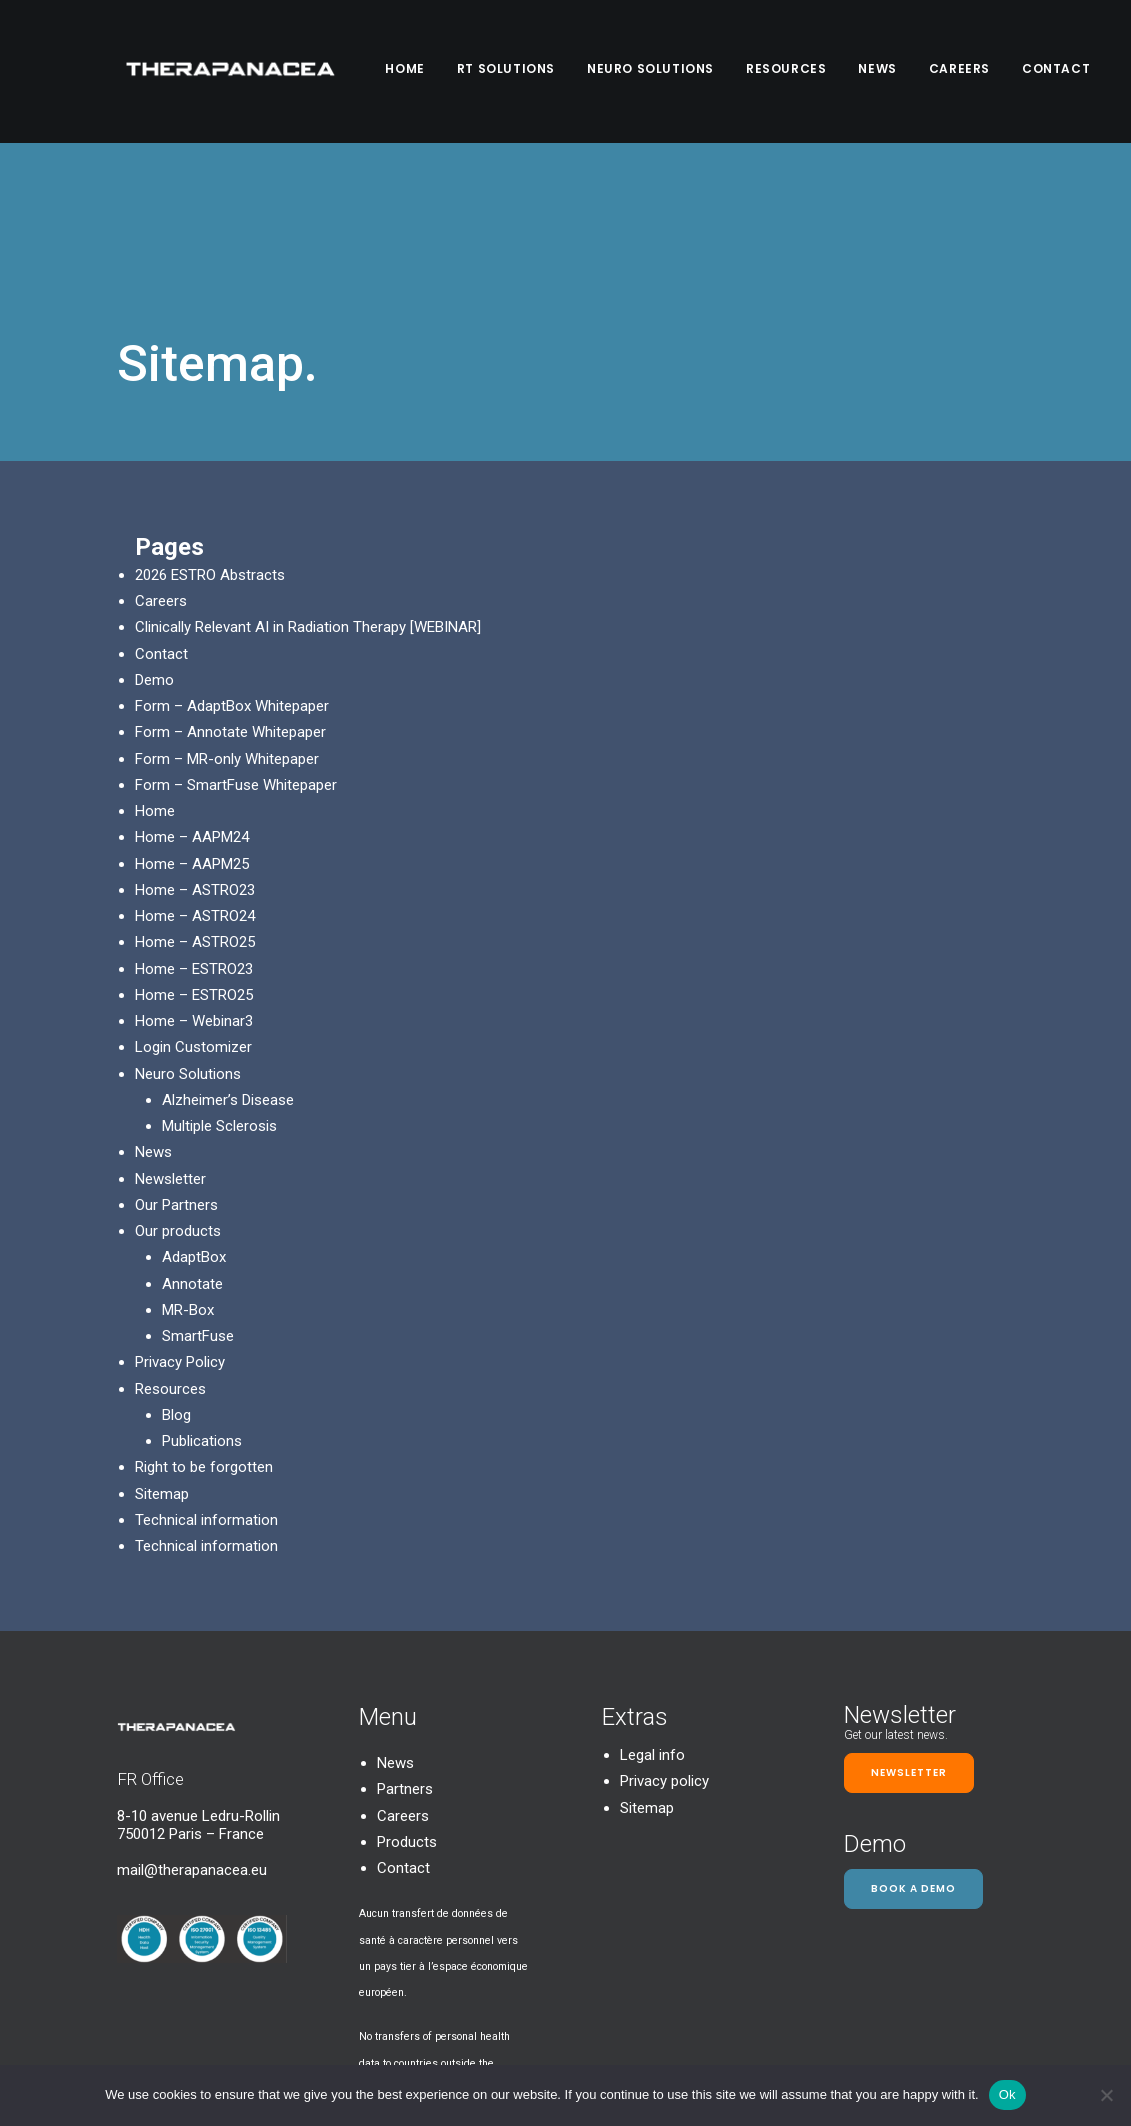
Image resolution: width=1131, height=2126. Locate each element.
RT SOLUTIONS (512, 71)
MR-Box (188, 1186)
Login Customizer (193, 923)
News (883, 71)
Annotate (192, 1160)
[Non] (1106, 2095)
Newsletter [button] (909, 1648)
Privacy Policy (180, 1238)
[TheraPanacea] (229, 72)
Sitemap (162, 1370)
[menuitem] (417, 72)
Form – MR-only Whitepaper (227, 635)
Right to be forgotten (204, 1343)
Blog (176, 1291)
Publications (202, 1317)
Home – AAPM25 (192, 740)
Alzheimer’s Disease (228, 976)
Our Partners (176, 1081)
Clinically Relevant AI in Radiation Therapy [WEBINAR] (308, 503)
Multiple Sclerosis (219, 1002)
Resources (792, 71)
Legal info (652, 1631)
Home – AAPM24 (192, 713)
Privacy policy (664, 1658)
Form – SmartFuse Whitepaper (236, 661)
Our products (178, 1107)
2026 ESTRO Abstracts (210, 451)
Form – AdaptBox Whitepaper (232, 582)
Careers (965, 71)
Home (410, 71)
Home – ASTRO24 (195, 792)
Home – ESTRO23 (194, 845)
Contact (1062, 71)
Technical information (206, 1396)
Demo (154, 556)
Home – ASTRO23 (195, 766)
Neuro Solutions (656, 71)
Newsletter (170, 1055)
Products (407, 1718)
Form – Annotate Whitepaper (230, 608)
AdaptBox (194, 1133)
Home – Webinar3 (194, 897)
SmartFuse (198, 1212)
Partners (405, 1666)
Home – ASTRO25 (195, 818)
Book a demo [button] (913, 1764)
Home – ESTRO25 (194, 871)
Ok (1007, 2094)
